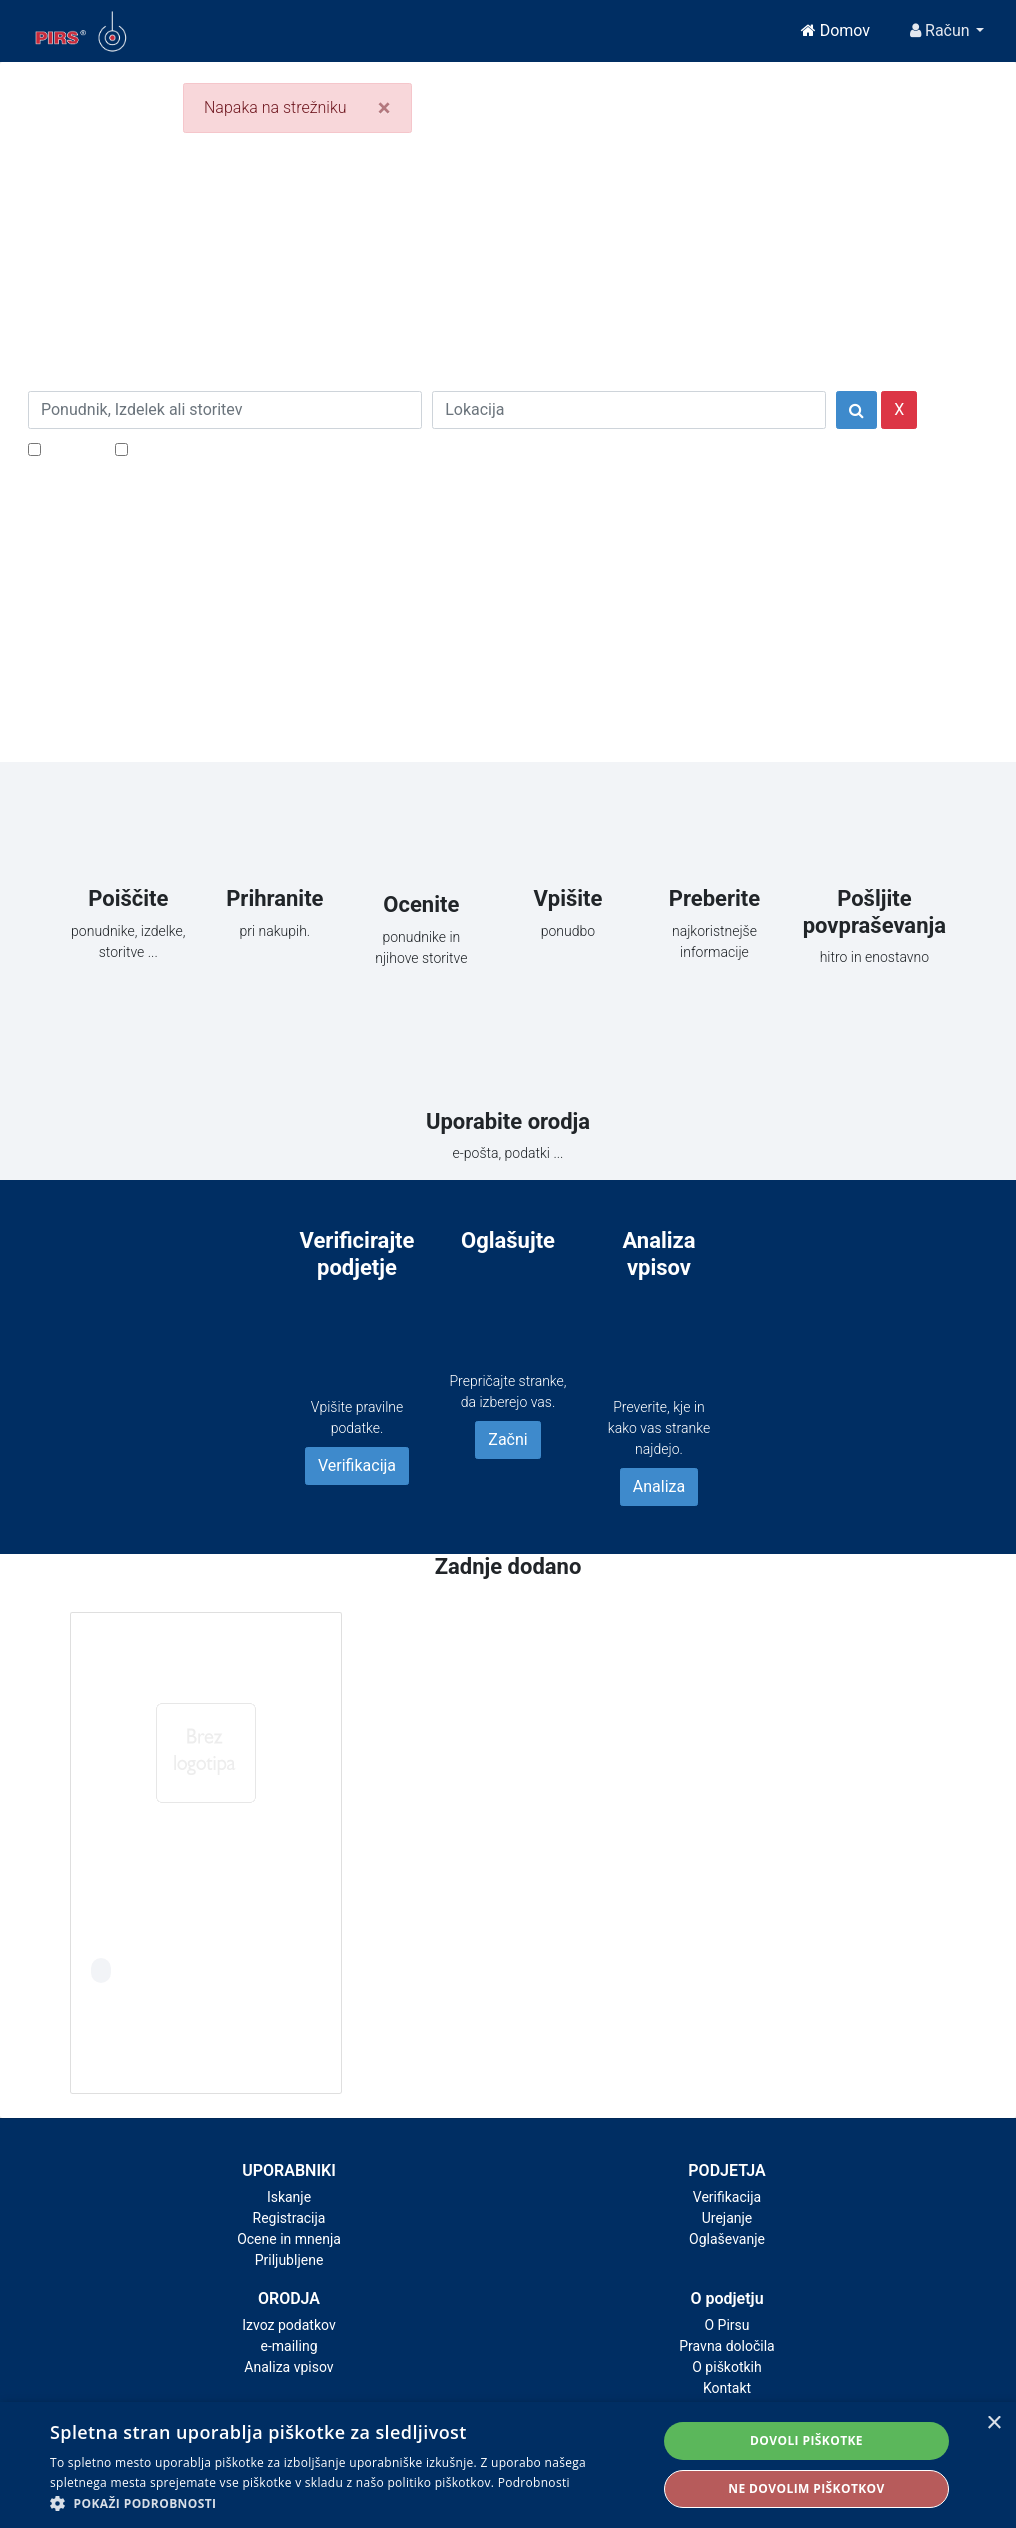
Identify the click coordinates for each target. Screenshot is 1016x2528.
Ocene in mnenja (289, 2239)
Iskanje (289, 2197)
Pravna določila (726, 2346)
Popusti (72, 448)
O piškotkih (726, 2367)
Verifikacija (357, 1465)
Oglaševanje (727, 2239)
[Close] (384, 108)
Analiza (659, 1486)
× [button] (993, 2423)
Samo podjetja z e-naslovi (222, 448)
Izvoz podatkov (288, 2325)
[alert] (508, 2465)
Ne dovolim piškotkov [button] (806, 2488)
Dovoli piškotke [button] (806, 2440)
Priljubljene (289, 2260)
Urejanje (727, 2218)
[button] (344, 2503)
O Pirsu (726, 2325)
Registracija (289, 2218)
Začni (507, 1439)
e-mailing (289, 2346)
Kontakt (727, 2388)
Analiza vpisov (288, 2367)
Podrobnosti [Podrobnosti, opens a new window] (534, 2482)
